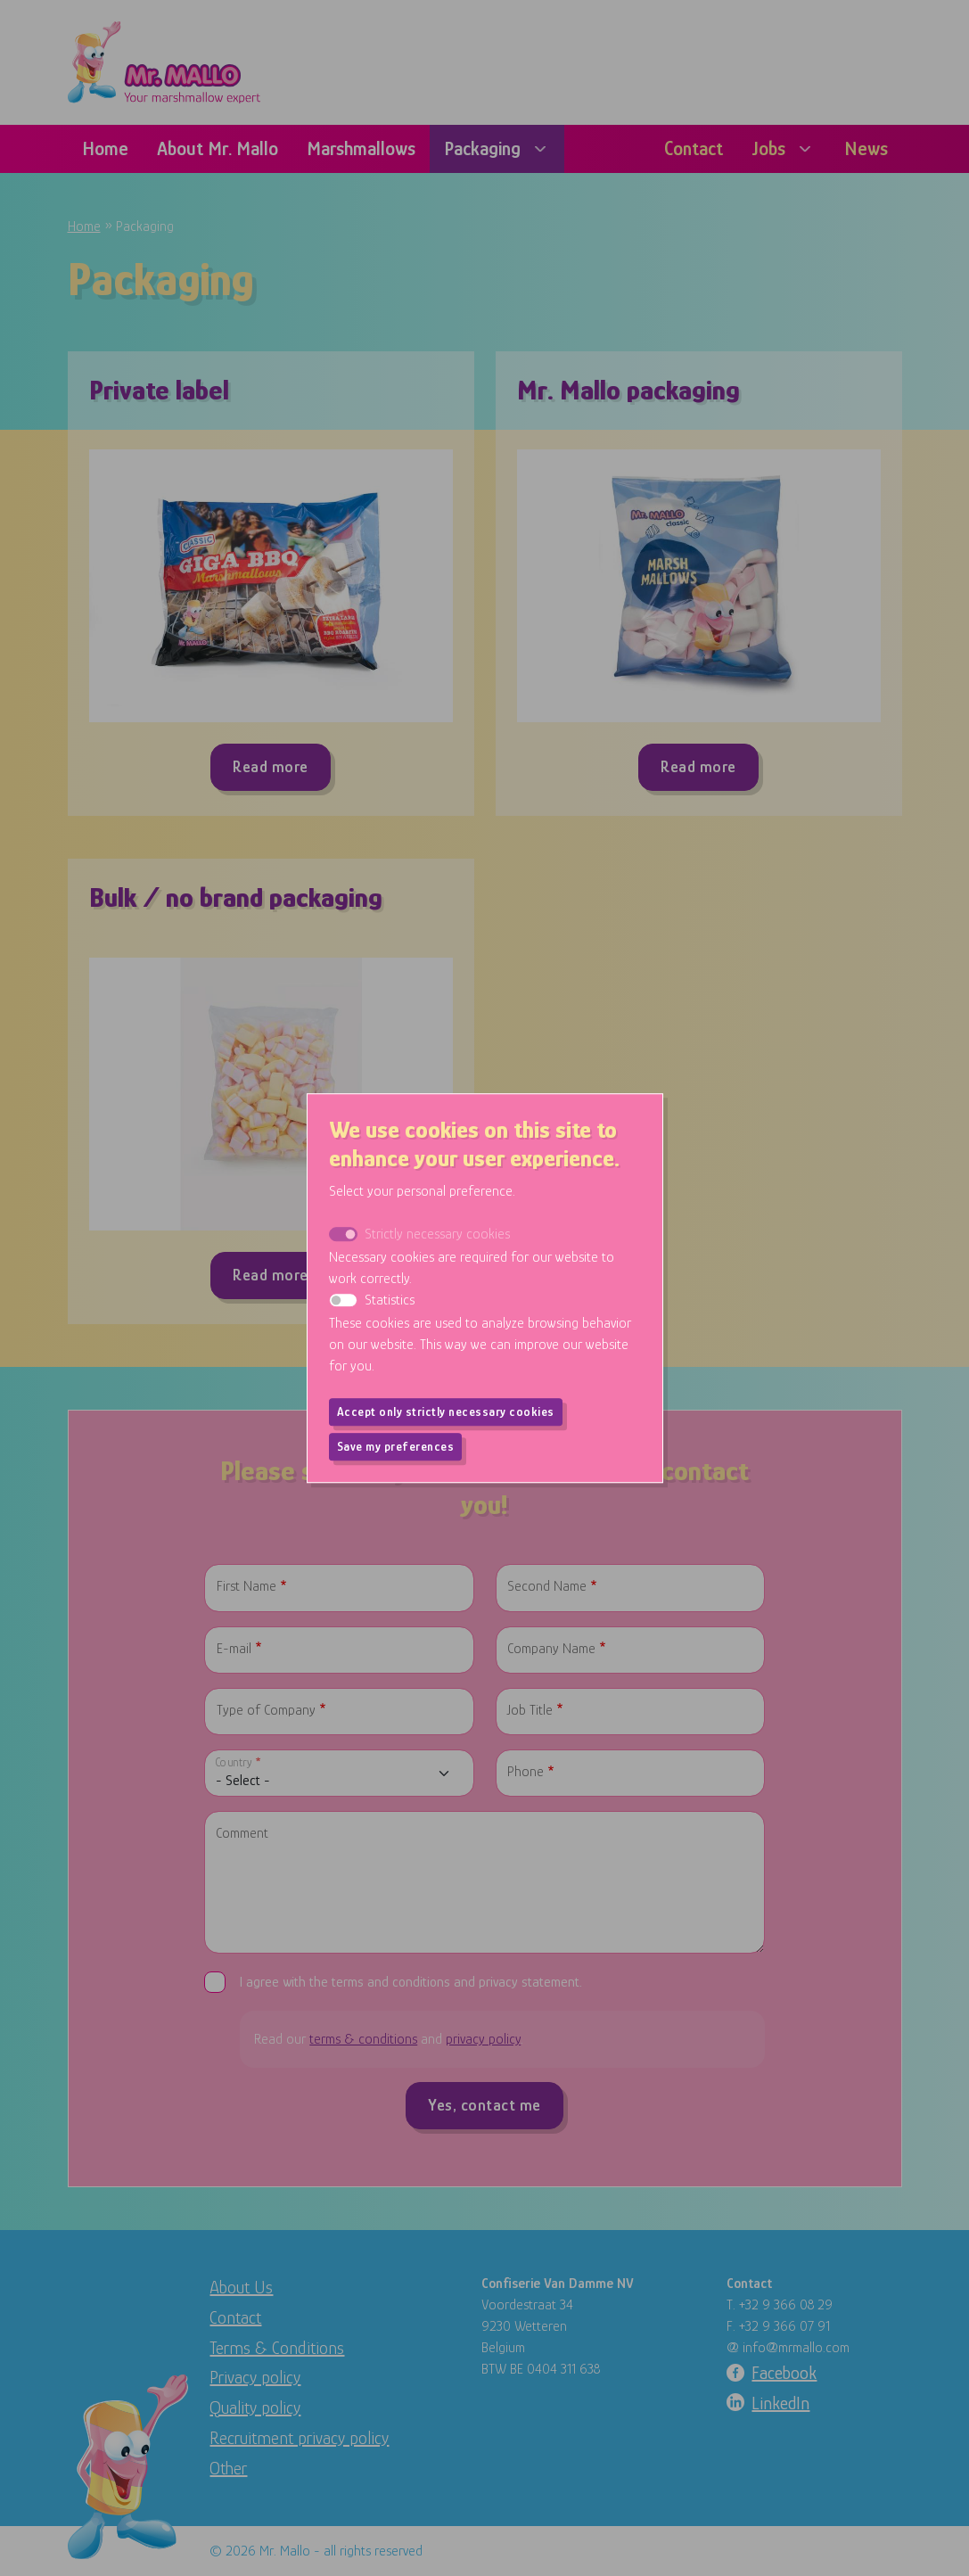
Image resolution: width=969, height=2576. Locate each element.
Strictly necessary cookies (437, 1234)
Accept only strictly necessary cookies (445, 1411)
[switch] (343, 1300)
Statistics (390, 1300)
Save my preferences (396, 1446)
